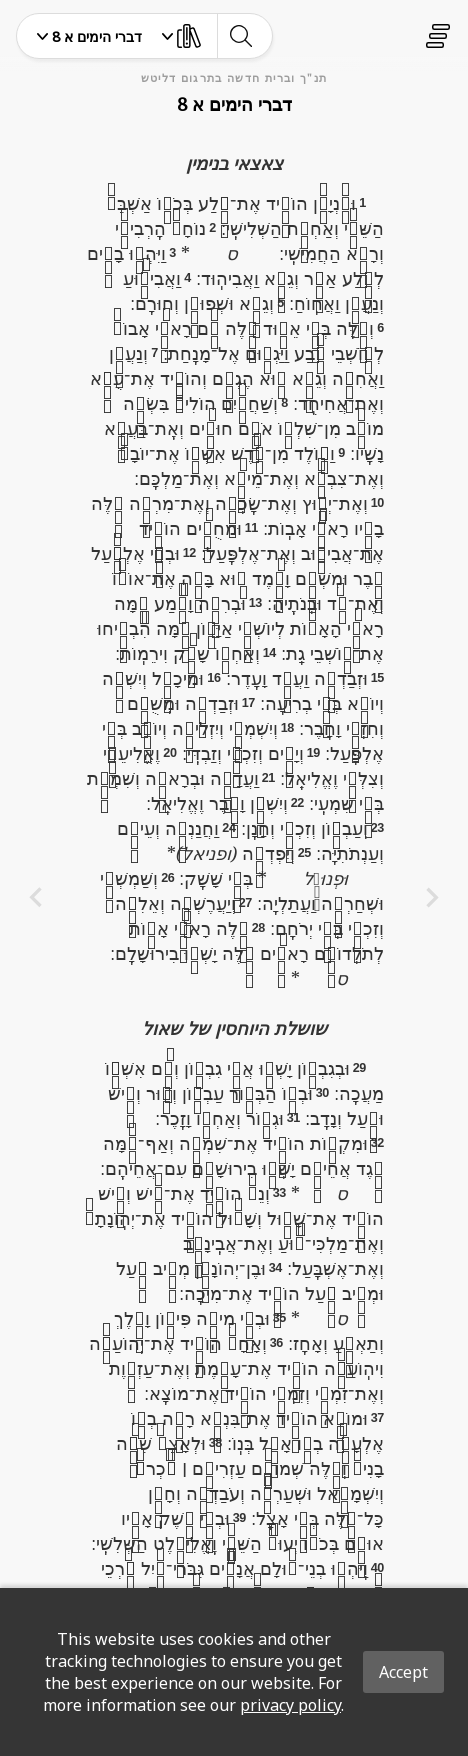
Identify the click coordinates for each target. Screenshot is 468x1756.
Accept (403, 1672)
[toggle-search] (240, 36)
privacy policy (290, 1705)
